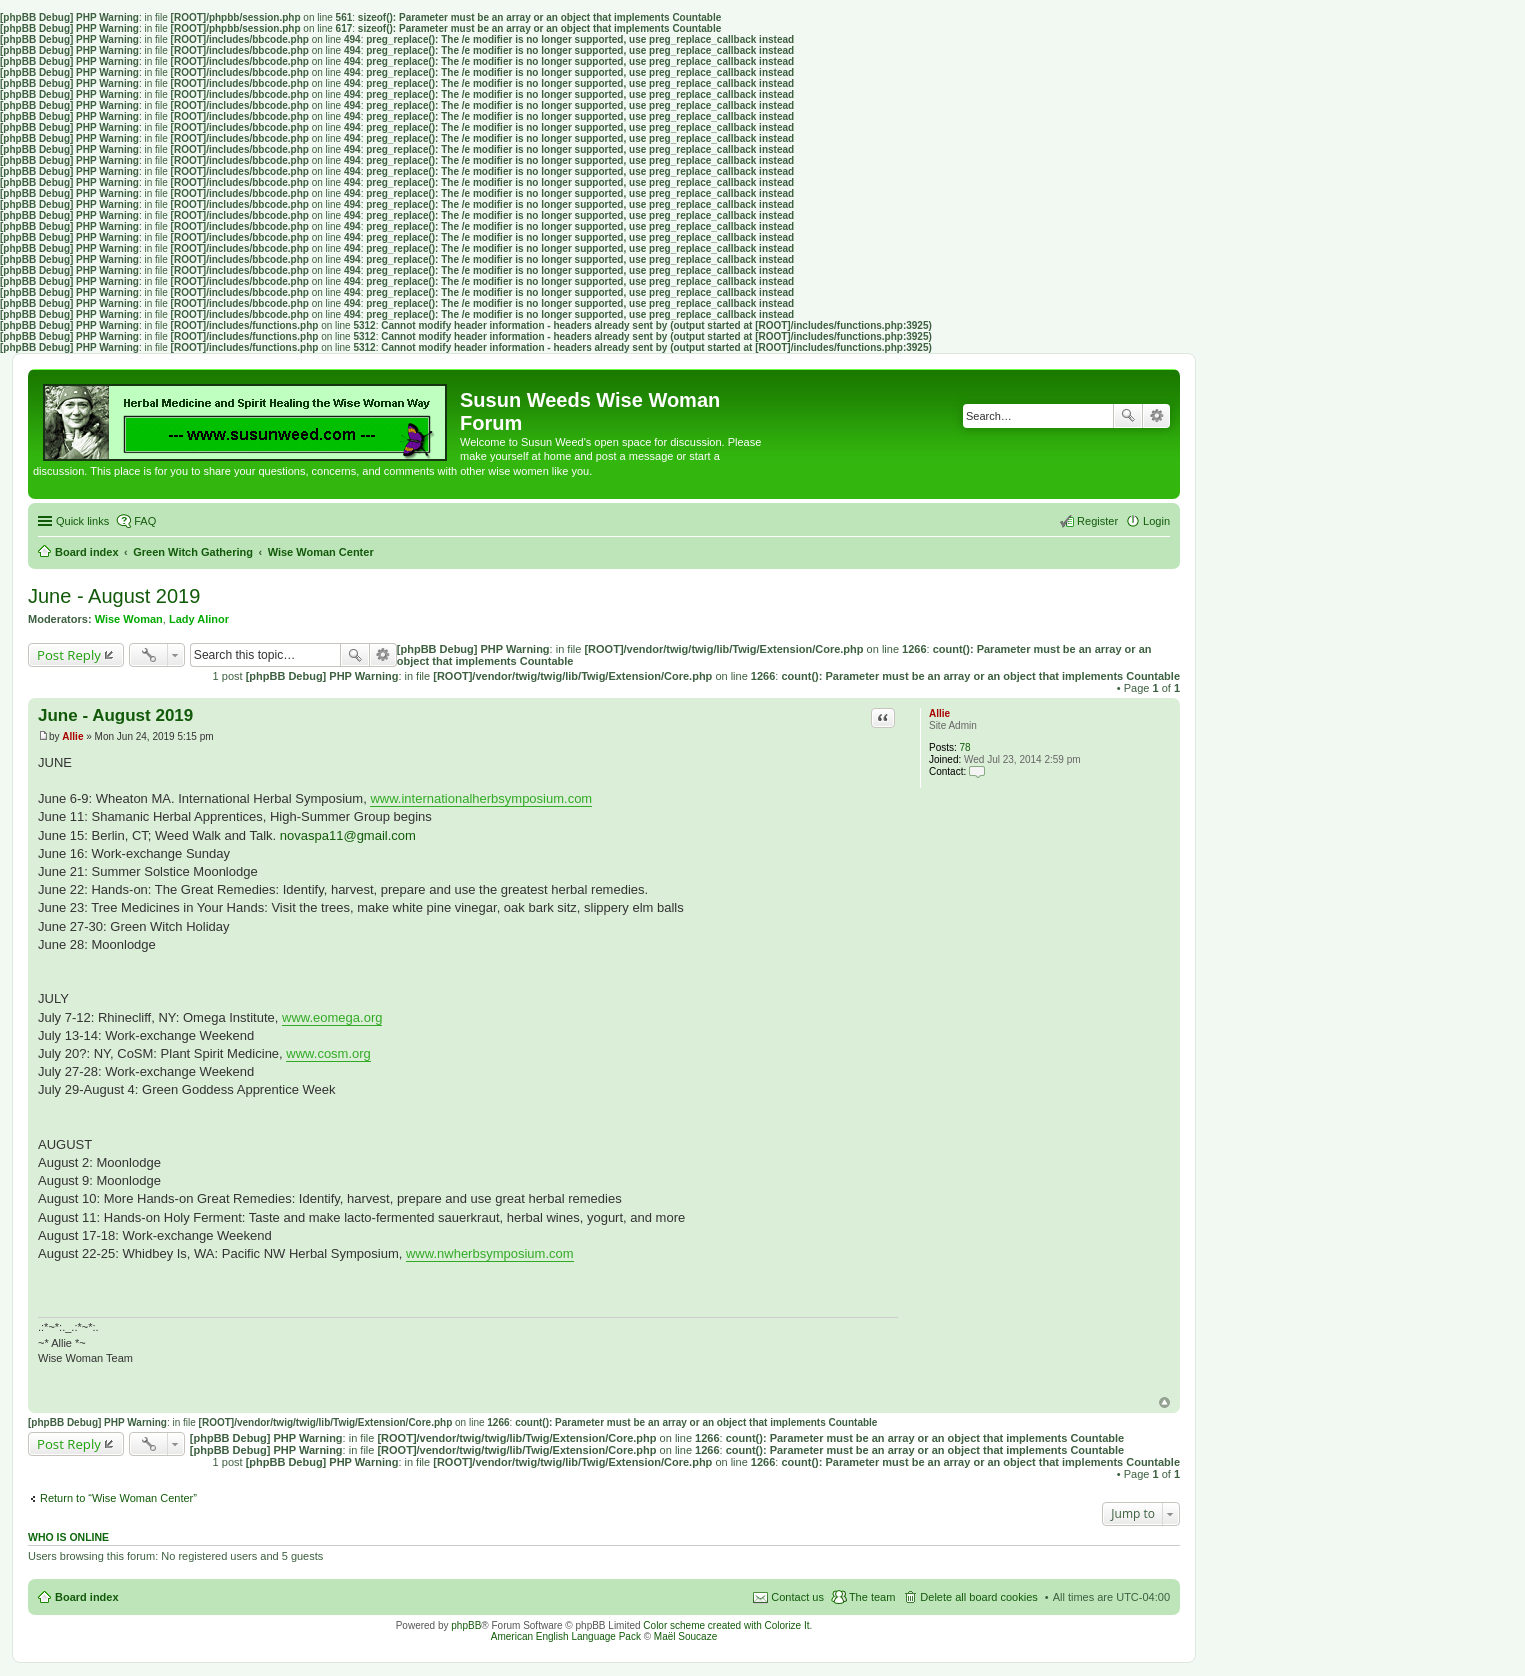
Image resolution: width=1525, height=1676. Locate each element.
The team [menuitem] (872, 1597)
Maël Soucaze (685, 1636)
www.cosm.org (328, 1053)
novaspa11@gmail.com (348, 835)
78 (965, 747)
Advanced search (1156, 416)
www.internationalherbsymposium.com (481, 798)
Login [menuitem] (1156, 521)
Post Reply (69, 655)
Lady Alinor (199, 619)
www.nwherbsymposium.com (490, 1253)
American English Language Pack (566, 1636)
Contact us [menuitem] (797, 1597)
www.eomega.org (332, 1017)
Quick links (82, 521)
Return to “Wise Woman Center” (118, 1498)
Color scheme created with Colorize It (726, 1625)
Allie (939, 713)
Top (1164, 1402)
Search (1128, 416)
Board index (87, 1597)
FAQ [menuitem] (145, 521)
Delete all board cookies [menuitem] (978, 1597)
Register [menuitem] (1097, 521)
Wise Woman (129, 619)
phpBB (466, 1625)
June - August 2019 (114, 596)
